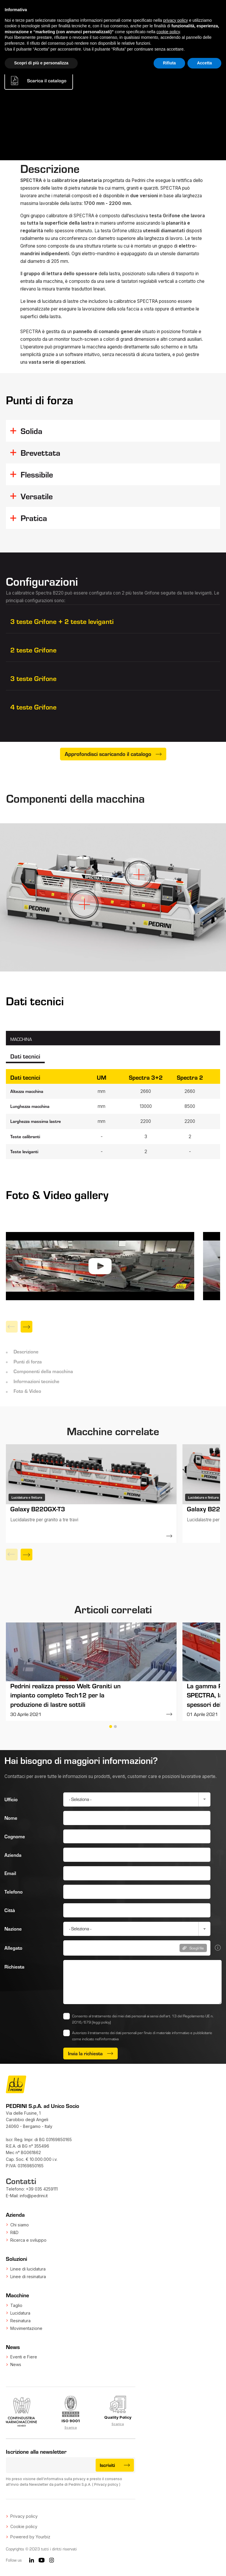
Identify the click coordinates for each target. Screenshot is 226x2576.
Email (10, 1873)
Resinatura (20, 2320)
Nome (10, 1817)
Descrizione (26, 1351)
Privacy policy (106, 2484)
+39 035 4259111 (42, 2188)
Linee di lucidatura (28, 2268)
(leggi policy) (101, 2022)
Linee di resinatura (28, 2276)
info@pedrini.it (34, 2195)
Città (9, 1910)
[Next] (26, 1327)
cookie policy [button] (168, 31)
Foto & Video (27, 1391)
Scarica (70, 2427)
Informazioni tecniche (36, 1381)
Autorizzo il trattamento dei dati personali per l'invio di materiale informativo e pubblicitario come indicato (142, 2035)
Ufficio (11, 1799)
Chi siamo (19, 2224)
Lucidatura (20, 2312)
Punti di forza (28, 1361)
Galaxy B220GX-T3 (37, 1508)
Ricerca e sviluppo (28, 2240)
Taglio (16, 2305)
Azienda (12, 1855)
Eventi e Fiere (23, 2356)
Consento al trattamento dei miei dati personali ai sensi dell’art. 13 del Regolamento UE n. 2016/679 (143, 2019)
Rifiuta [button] (169, 63)
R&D (14, 2232)
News (15, 2364)
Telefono (13, 1891)
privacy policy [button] (175, 20)
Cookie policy (23, 2526)
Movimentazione (26, 2328)
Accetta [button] (204, 63)
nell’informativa (107, 2038)
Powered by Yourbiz (30, 2536)
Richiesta (14, 1966)
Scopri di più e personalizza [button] (41, 63)
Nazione (13, 1928)
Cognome (14, 1836)
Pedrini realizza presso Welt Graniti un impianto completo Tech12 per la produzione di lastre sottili (65, 1695)
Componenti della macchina (43, 1371)
